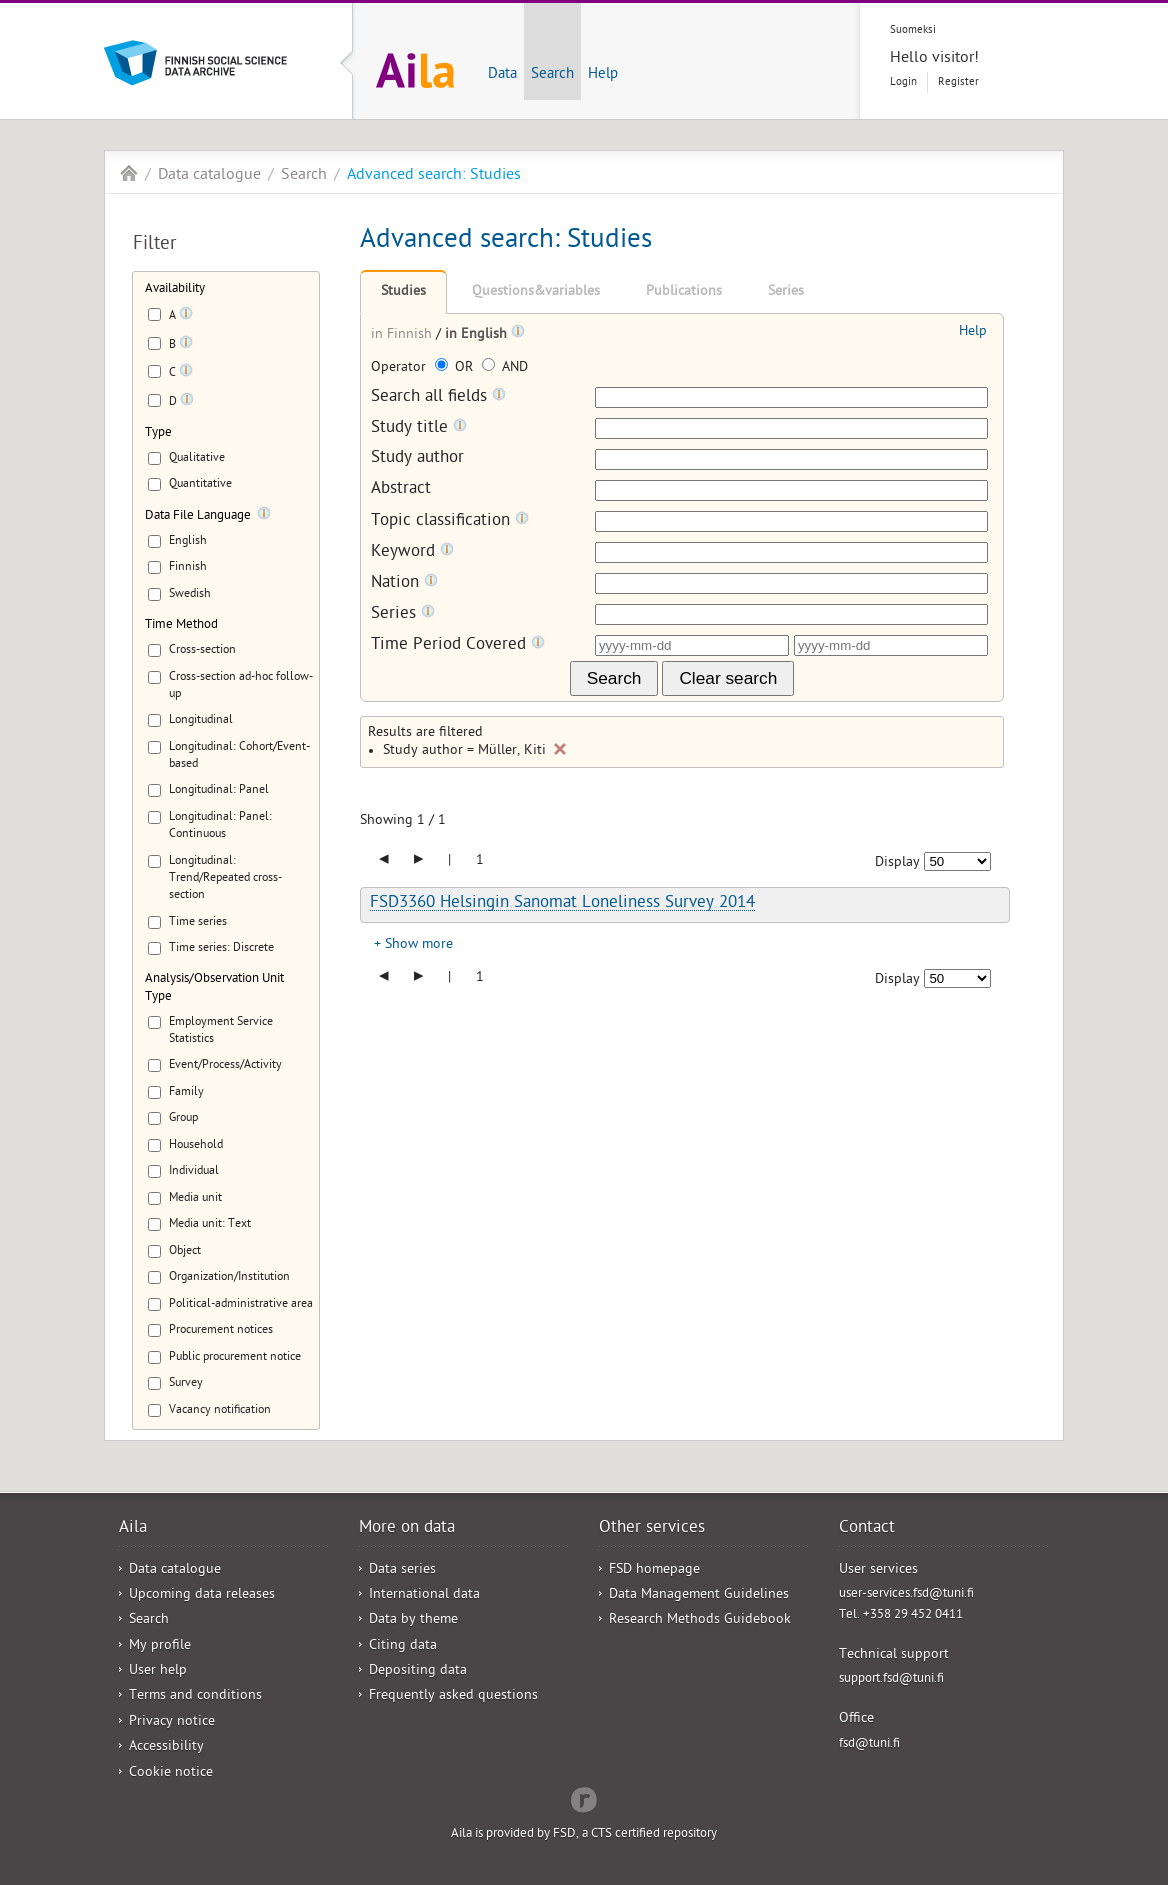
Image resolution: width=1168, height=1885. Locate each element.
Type (158, 433)
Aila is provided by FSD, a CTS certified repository (584, 1834)
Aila (129, 173)
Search (552, 75)
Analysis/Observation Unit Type (214, 988)
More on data (407, 1529)
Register (958, 82)
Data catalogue (209, 176)
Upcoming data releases (202, 1595)
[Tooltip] (186, 317)
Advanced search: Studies (434, 176)
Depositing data (418, 1671)
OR (456, 368)
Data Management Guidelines (699, 1595)
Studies (403, 292)
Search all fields (438, 397)
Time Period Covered (458, 645)
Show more (419, 945)
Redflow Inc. (584, 1798)
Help (603, 75)
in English (478, 335)
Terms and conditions (195, 1696)
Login (903, 82)
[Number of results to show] (957, 861)
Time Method (181, 625)
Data (502, 75)
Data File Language (198, 516)
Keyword (412, 552)
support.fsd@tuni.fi (891, 1679)
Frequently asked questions (453, 1696)
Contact (867, 1529)
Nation (404, 583)
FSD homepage (654, 1570)
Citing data (403, 1646)
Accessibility (166, 1747)
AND (505, 368)
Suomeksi (913, 30)
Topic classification (450, 521)
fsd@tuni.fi (869, 1744)
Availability (175, 289)
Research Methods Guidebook (700, 1620)
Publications (684, 292)
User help (158, 1671)
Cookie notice (171, 1773)
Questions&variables (536, 292)
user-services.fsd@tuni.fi (906, 1594)
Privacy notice (172, 1722)
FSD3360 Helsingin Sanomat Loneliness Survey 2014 (562, 904)
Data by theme (413, 1620)
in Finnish (403, 335)
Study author (417, 459)
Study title (419, 428)
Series (786, 292)
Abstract (401, 490)
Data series (402, 1570)
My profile (160, 1646)
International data (424, 1595)
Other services (652, 1529)
